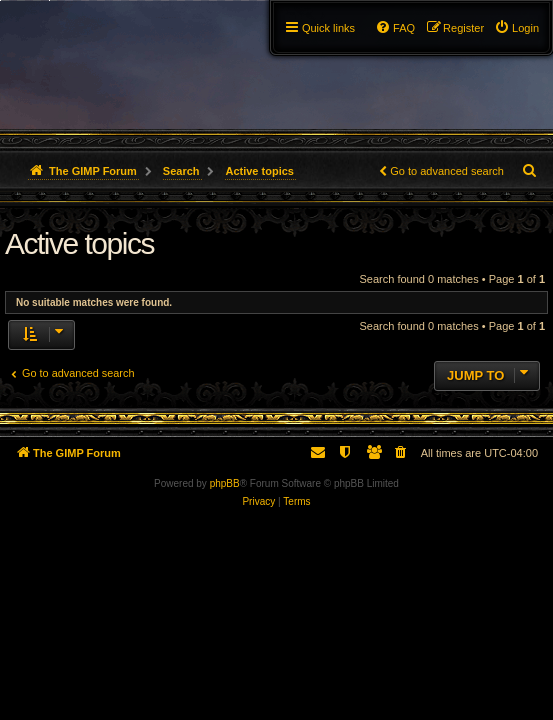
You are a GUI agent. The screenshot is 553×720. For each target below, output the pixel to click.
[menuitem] (516, 28)
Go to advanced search (447, 171)
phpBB (225, 483)
